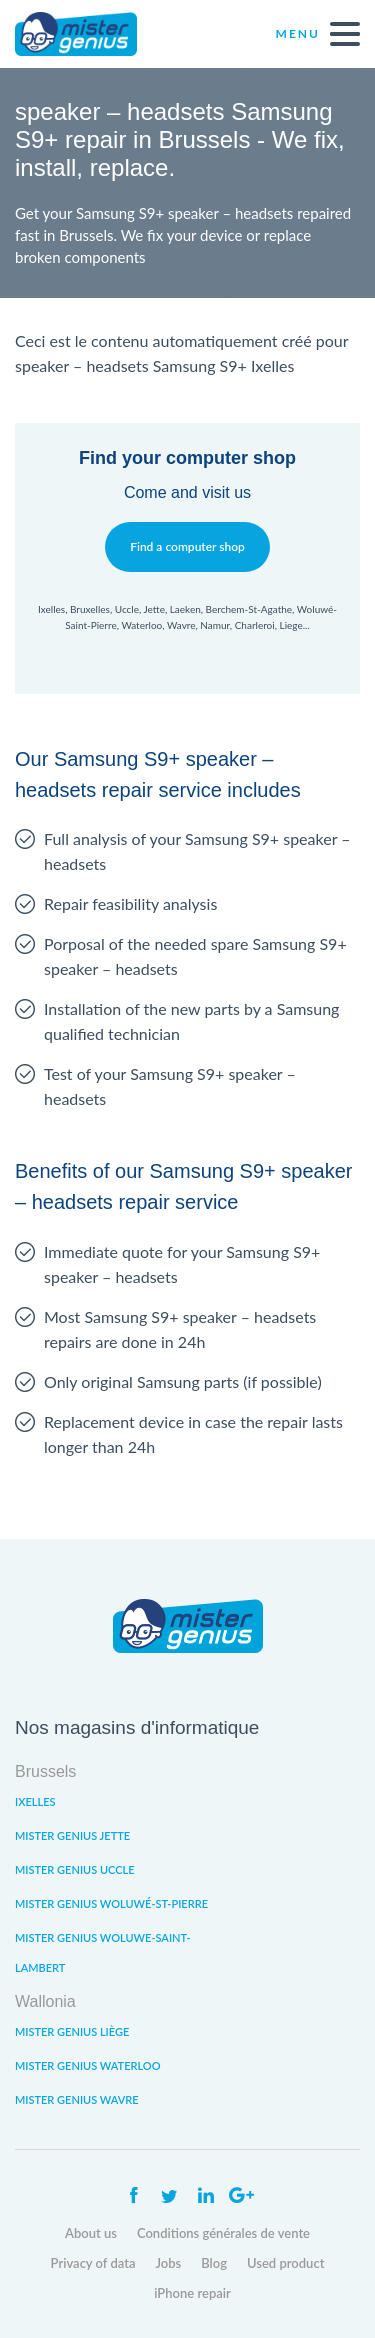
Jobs (169, 2263)
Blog (214, 2263)
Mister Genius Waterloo (88, 2065)
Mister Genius (90, 34)
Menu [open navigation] (318, 34)
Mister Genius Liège (72, 2031)
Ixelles (35, 1801)
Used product (285, 2263)
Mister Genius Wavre (77, 2099)
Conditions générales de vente (223, 2233)
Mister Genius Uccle (75, 1869)
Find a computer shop (187, 546)
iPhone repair (192, 2293)
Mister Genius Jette (72, 1835)
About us (91, 2233)
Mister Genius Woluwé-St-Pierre (111, 1903)
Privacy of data (93, 2263)
